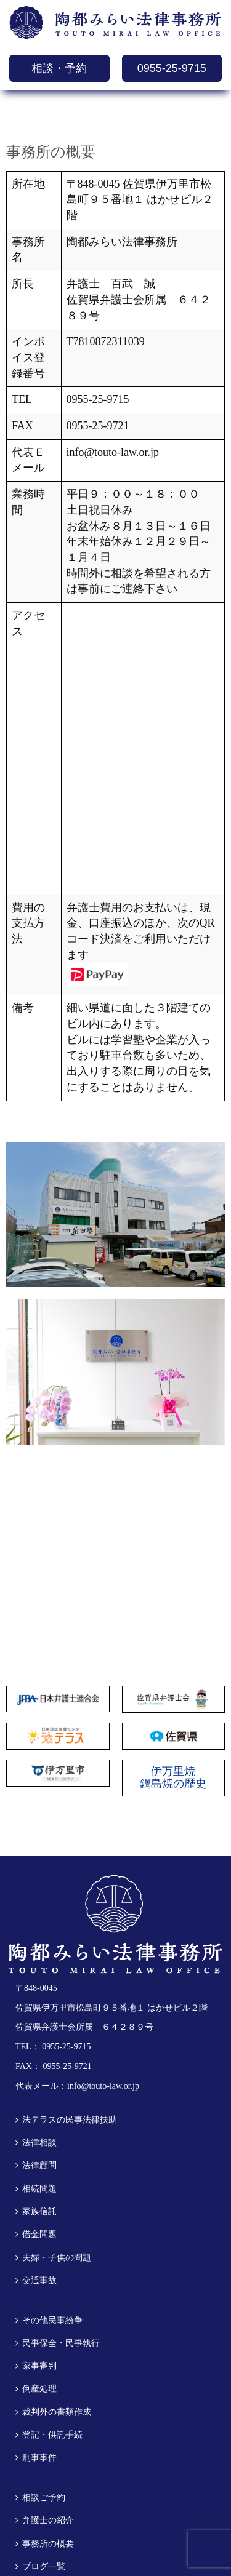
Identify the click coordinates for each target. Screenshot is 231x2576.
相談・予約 (59, 68)
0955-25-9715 (171, 68)
